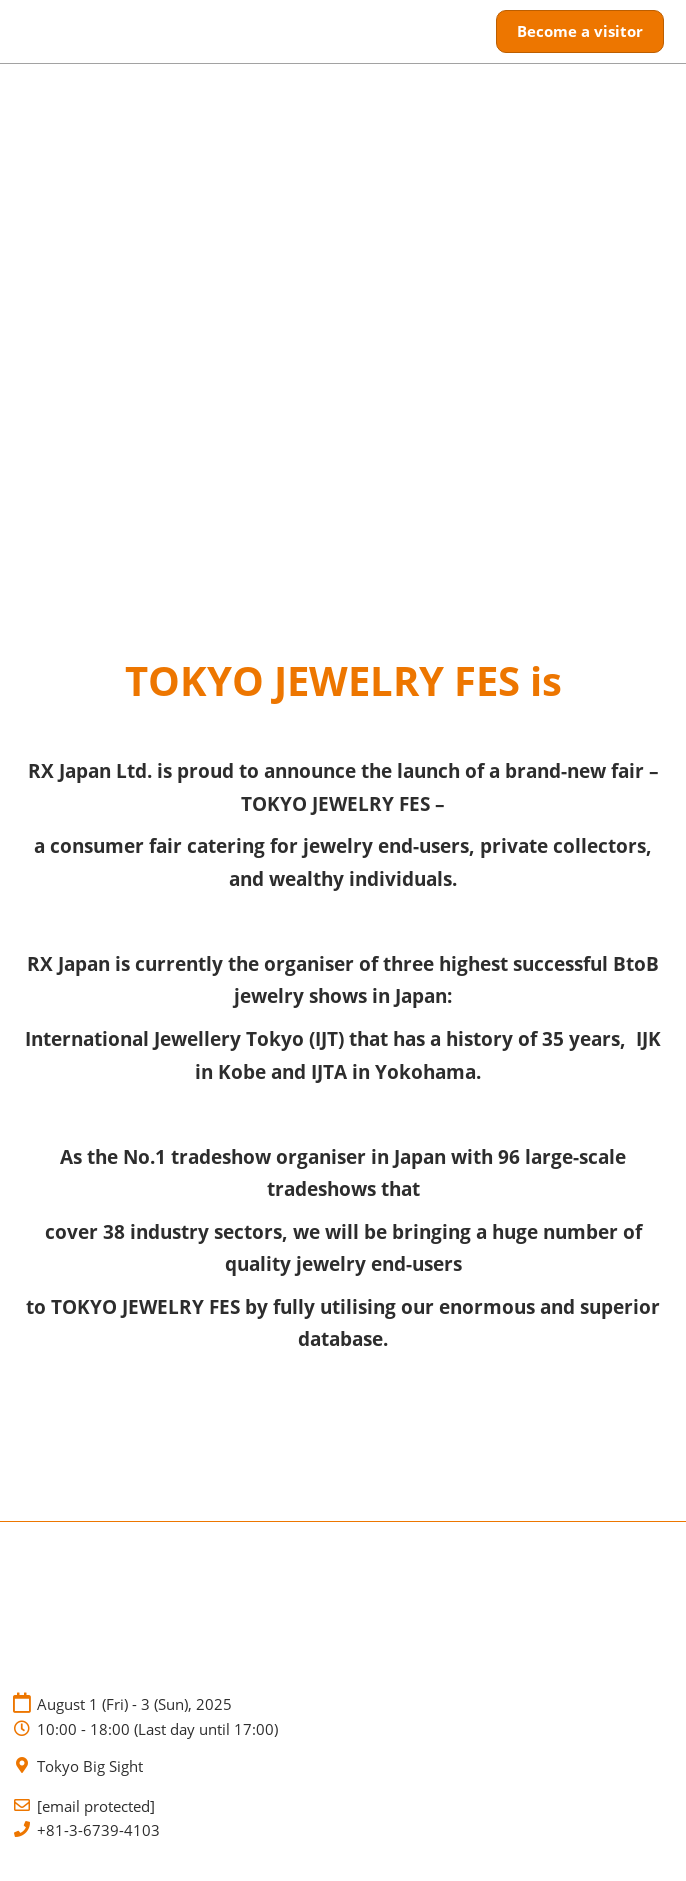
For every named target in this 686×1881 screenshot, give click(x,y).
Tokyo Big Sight (90, 1766)
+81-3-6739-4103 (98, 1830)
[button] (580, 32)
